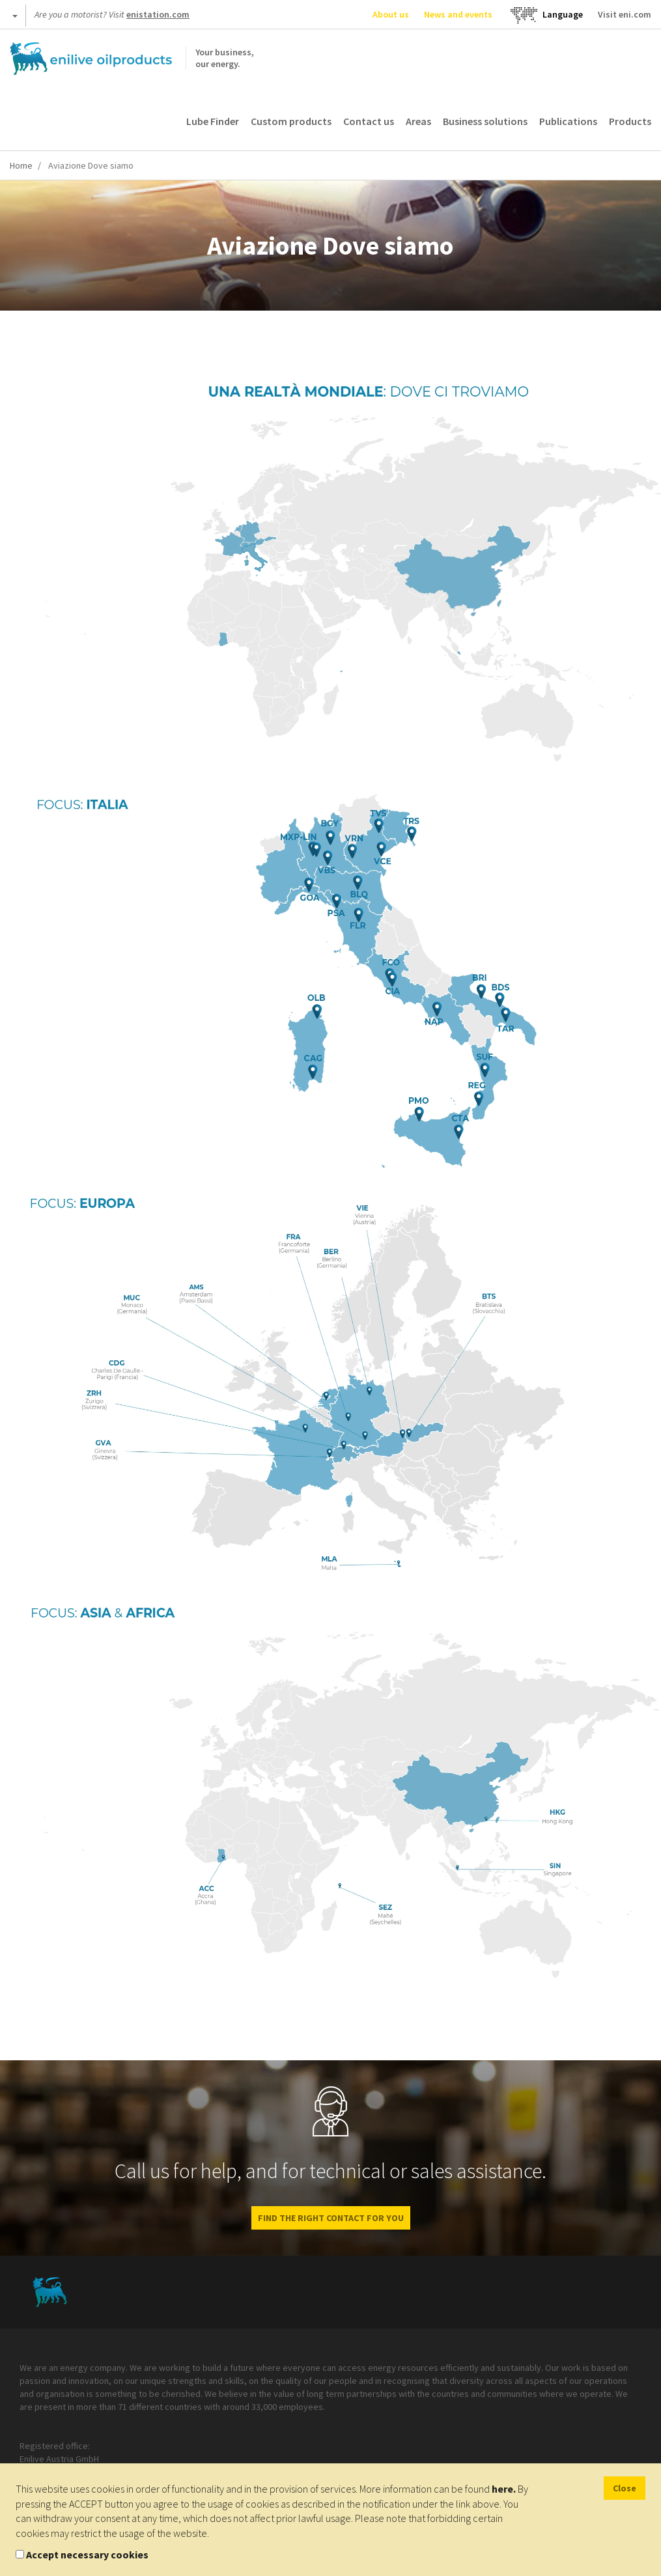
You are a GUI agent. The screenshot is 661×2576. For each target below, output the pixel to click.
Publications (568, 121)
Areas (418, 121)
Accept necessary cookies (87, 2554)
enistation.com (158, 14)
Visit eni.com (624, 14)
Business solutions (485, 121)
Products (630, 121)
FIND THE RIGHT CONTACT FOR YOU (331, 2218)
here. (504, 2488)
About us (391, 14)
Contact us (368, 121)
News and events (458, 14)
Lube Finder (212, 121)
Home (21, 165)
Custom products (291, 121)
